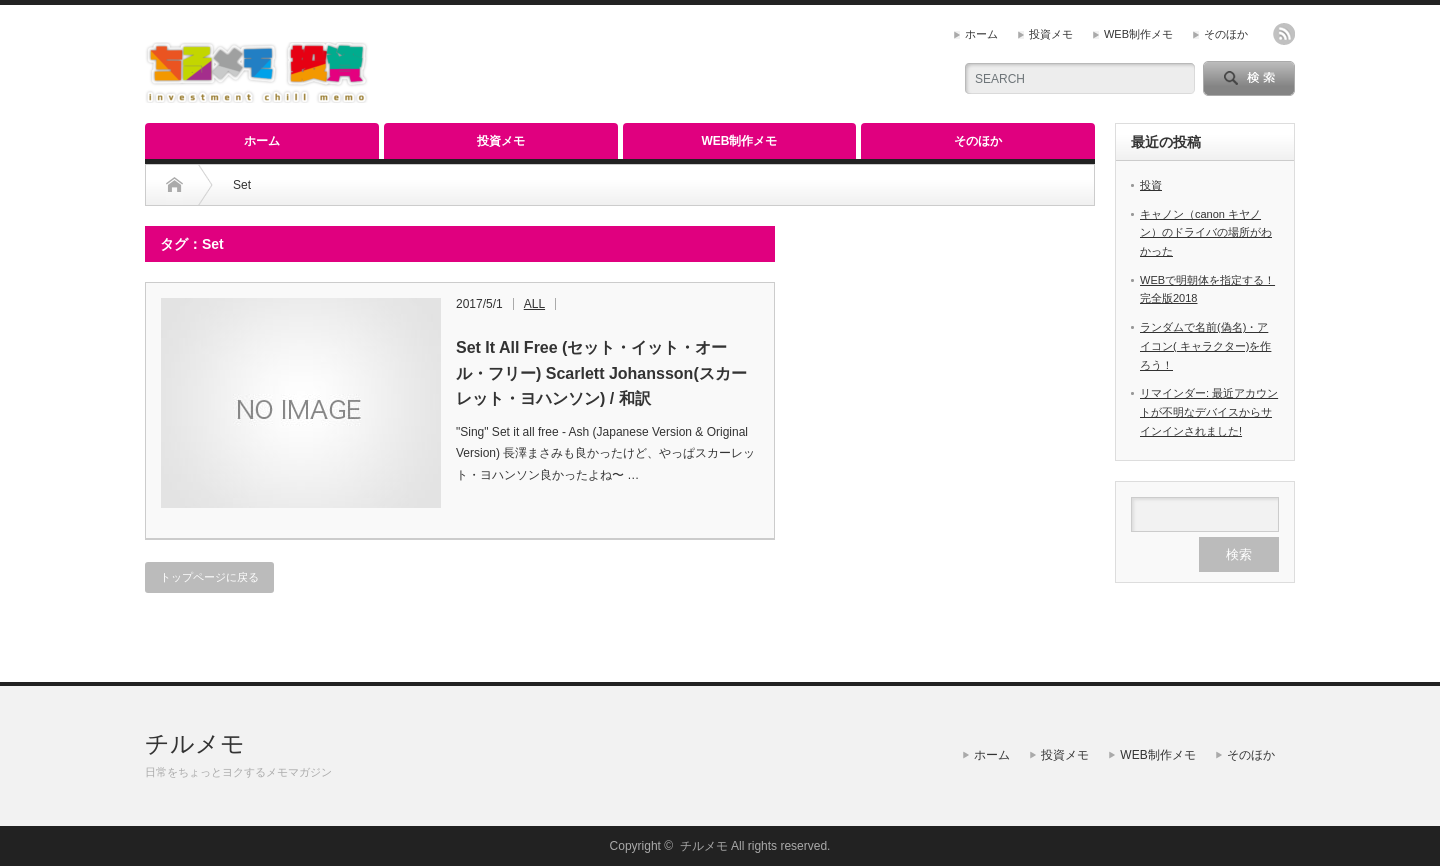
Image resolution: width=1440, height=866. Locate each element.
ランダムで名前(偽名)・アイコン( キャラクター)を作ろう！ (1205, 345)
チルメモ (195, 743)
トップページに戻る (209, 577)
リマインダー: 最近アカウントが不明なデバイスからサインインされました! (1209, 411)
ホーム (981, 34)
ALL (534, 304)
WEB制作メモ (1138, 34)
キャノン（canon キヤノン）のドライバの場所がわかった (1206, 232)
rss (1284, 34)
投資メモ (1051, 34)
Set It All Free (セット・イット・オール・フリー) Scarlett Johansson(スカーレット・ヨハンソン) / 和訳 (601, 373)
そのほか (1226, 34)
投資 (1151, 185)
